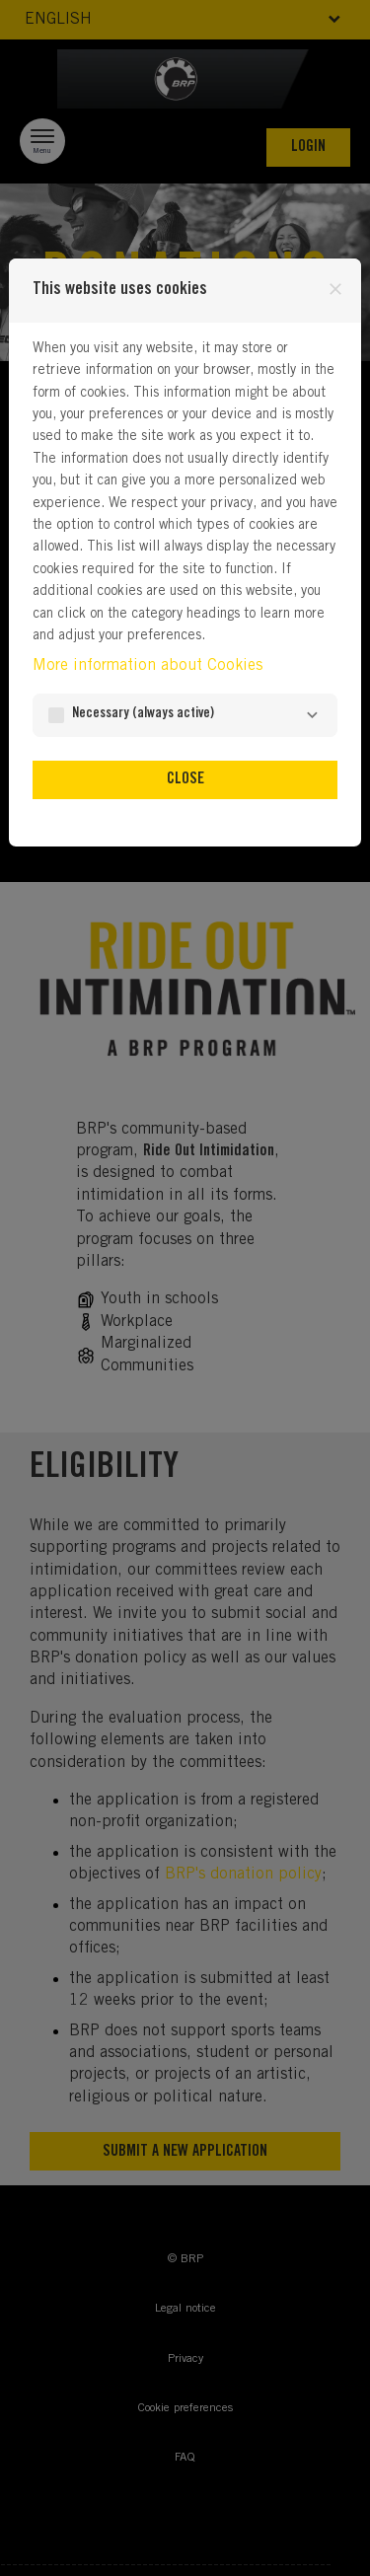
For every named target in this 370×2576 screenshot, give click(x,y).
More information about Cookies (147, 666)
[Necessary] (312, 715)
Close (185, 779)
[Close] (335, 289)
